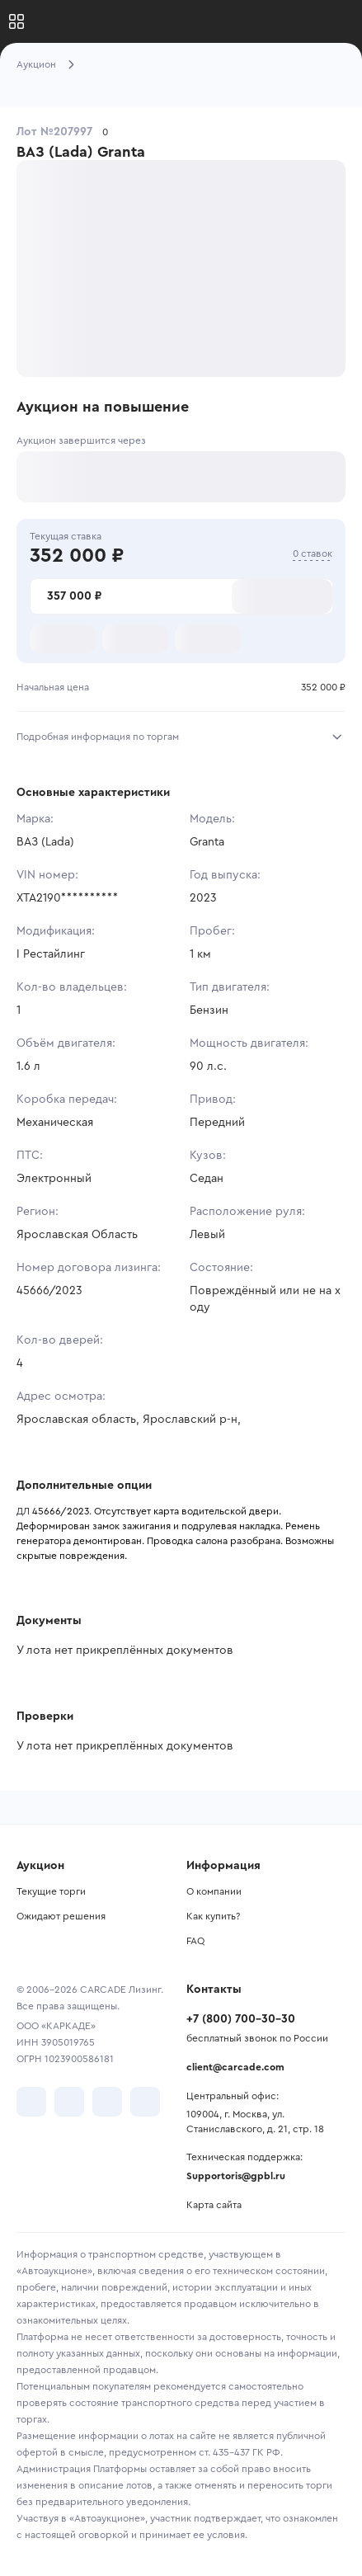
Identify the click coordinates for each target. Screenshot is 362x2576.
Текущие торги (51, 1891)
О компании (214, 1891)
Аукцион (36, 64)
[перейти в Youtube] (107, 2102)
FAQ (195, 1941)
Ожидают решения (61, 1916)
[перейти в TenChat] (145, 2102)
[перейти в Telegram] (69, 2102)
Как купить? (213, 1916)
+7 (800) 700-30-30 (240, 2019)
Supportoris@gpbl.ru (235, 2176)
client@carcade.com (235, 2067)
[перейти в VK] (31, 2102)
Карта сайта (214, 2205)
